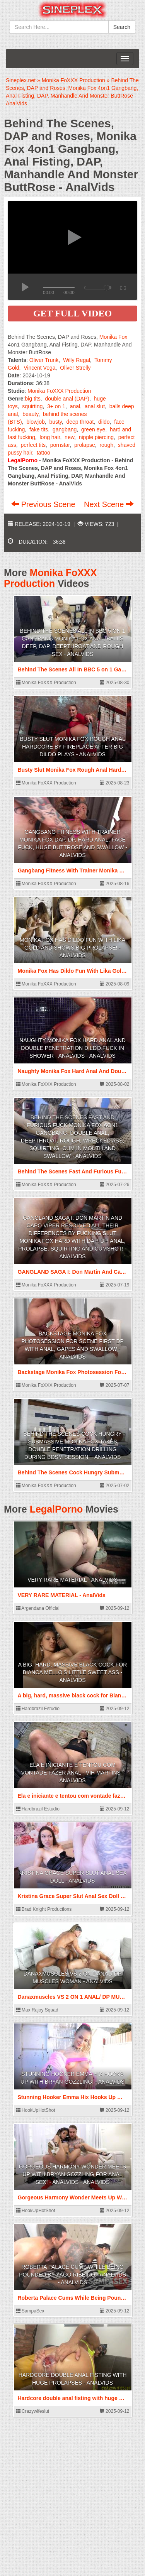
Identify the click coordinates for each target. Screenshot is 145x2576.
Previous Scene (44, 504)
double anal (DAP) (67, 399)
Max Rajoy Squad (37, 2010)
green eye (93, 429)
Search (121, 27)
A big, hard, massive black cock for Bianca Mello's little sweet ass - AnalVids (72, 1672)
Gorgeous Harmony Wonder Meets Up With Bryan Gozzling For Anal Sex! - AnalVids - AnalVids (72, 2174)
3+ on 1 (56, 406)
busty (55, 422)
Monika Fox (113, 337)
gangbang (65, 429)
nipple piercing (96, 437)
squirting (32, 406)
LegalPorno (56, 1509)
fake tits (38, 429)
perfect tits (33, 445)
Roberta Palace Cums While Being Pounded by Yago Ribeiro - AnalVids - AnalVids (72, 2274)
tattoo (43, 453)
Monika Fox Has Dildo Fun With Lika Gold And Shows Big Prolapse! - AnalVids (72, 947)
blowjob (35, 422)
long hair (50, 437)
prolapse (84, 445)
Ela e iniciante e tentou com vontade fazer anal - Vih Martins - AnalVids (72, 1772)
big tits (32, 399)
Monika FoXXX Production (59, 391)
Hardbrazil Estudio (38, 1708)
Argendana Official (38, 1608)
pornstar (60, 445)
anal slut (95, 406)
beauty (30, 414)
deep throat (80, 422)
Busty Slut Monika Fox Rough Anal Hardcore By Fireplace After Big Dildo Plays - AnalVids (72, 746)
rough (106, 445)
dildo (104, 422)
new (69, 437)
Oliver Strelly (75, 368)
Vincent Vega (39, 368)
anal (75, 406)
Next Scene (109, 504)
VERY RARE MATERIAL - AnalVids (72, 1580)
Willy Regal (76, 360)
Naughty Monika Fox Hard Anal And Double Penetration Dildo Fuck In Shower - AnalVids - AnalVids (72, 1048)
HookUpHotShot (35, 2110)
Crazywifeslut (32, 2411)
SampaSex (30, 2311)
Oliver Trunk (43, 360)
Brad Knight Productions (44, 1909)
